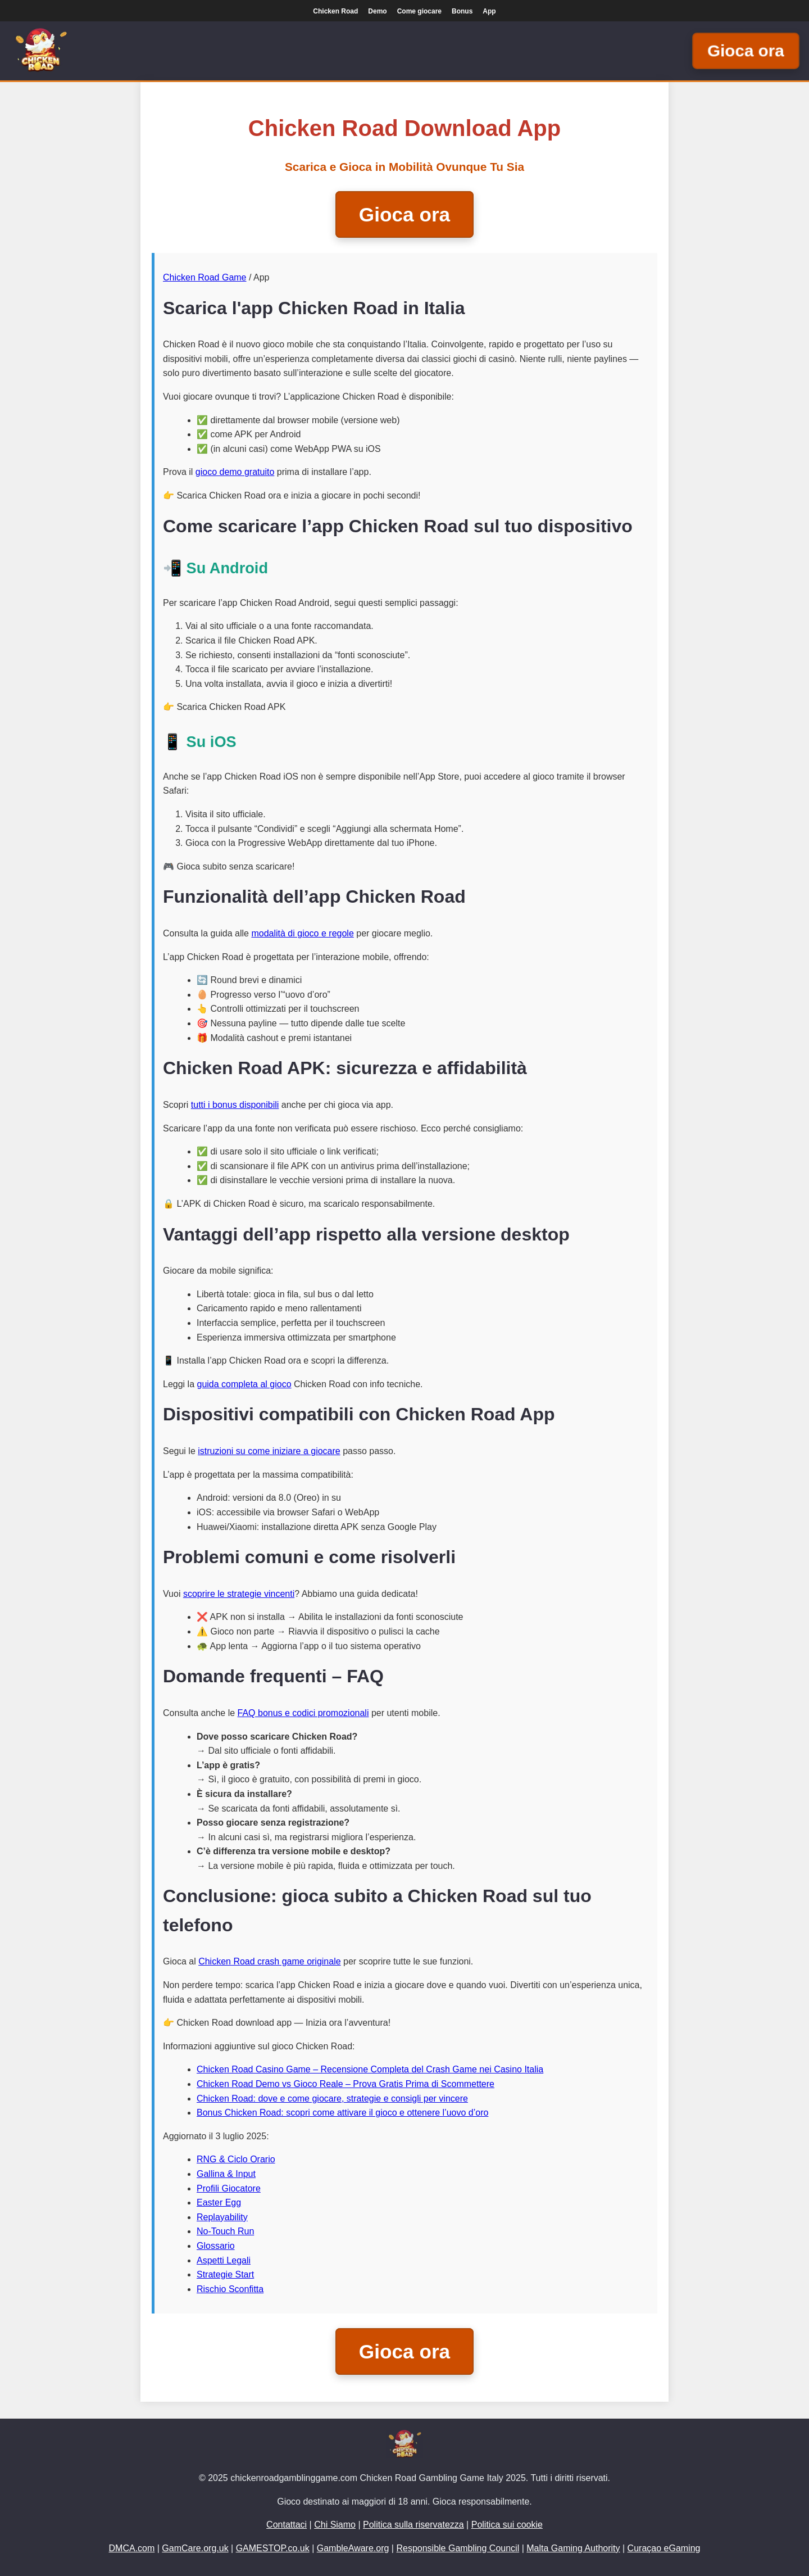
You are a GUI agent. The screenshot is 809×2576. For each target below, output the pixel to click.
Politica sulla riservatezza (413, 2524)
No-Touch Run (225, 2231)
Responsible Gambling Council (457, 2548)
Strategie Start (225, 2274)
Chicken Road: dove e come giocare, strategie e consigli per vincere (332, 2098)
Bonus (462, 11)
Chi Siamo (335, 2524)
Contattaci (286, 2524)
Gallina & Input (226, 2174)
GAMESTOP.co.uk (273, 2548)
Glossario (216, 2246)
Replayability (222, 2217)
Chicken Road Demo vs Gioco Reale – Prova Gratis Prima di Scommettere (345, 2084)
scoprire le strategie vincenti (238, 1594)
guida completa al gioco (244, 1384)
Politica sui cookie (507, 2524)
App (489, 11)
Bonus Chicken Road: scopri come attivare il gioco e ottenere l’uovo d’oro (342, 2112)
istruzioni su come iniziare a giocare (269, 1451)
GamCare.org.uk (195, 2548)
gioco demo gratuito (235, 472)
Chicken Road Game (205, 277)
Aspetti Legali (224, 2260)
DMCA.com (132, 2548)
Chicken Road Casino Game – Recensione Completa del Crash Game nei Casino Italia (370, 2069)
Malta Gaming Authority (573, 2548)
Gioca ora (746, 50)
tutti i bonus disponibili (235, 1105)
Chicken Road (335, 11)
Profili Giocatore (229, 2188)
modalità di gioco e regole (302, 933)
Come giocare (419, 11)
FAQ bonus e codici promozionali (303, 1713)
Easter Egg (219, 2202)
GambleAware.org (353, 2548)
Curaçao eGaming (664, 2548)
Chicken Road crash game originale (269, 1961)
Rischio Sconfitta (230, 2289)
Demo (377, 11)
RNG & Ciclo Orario (236, 2159)
